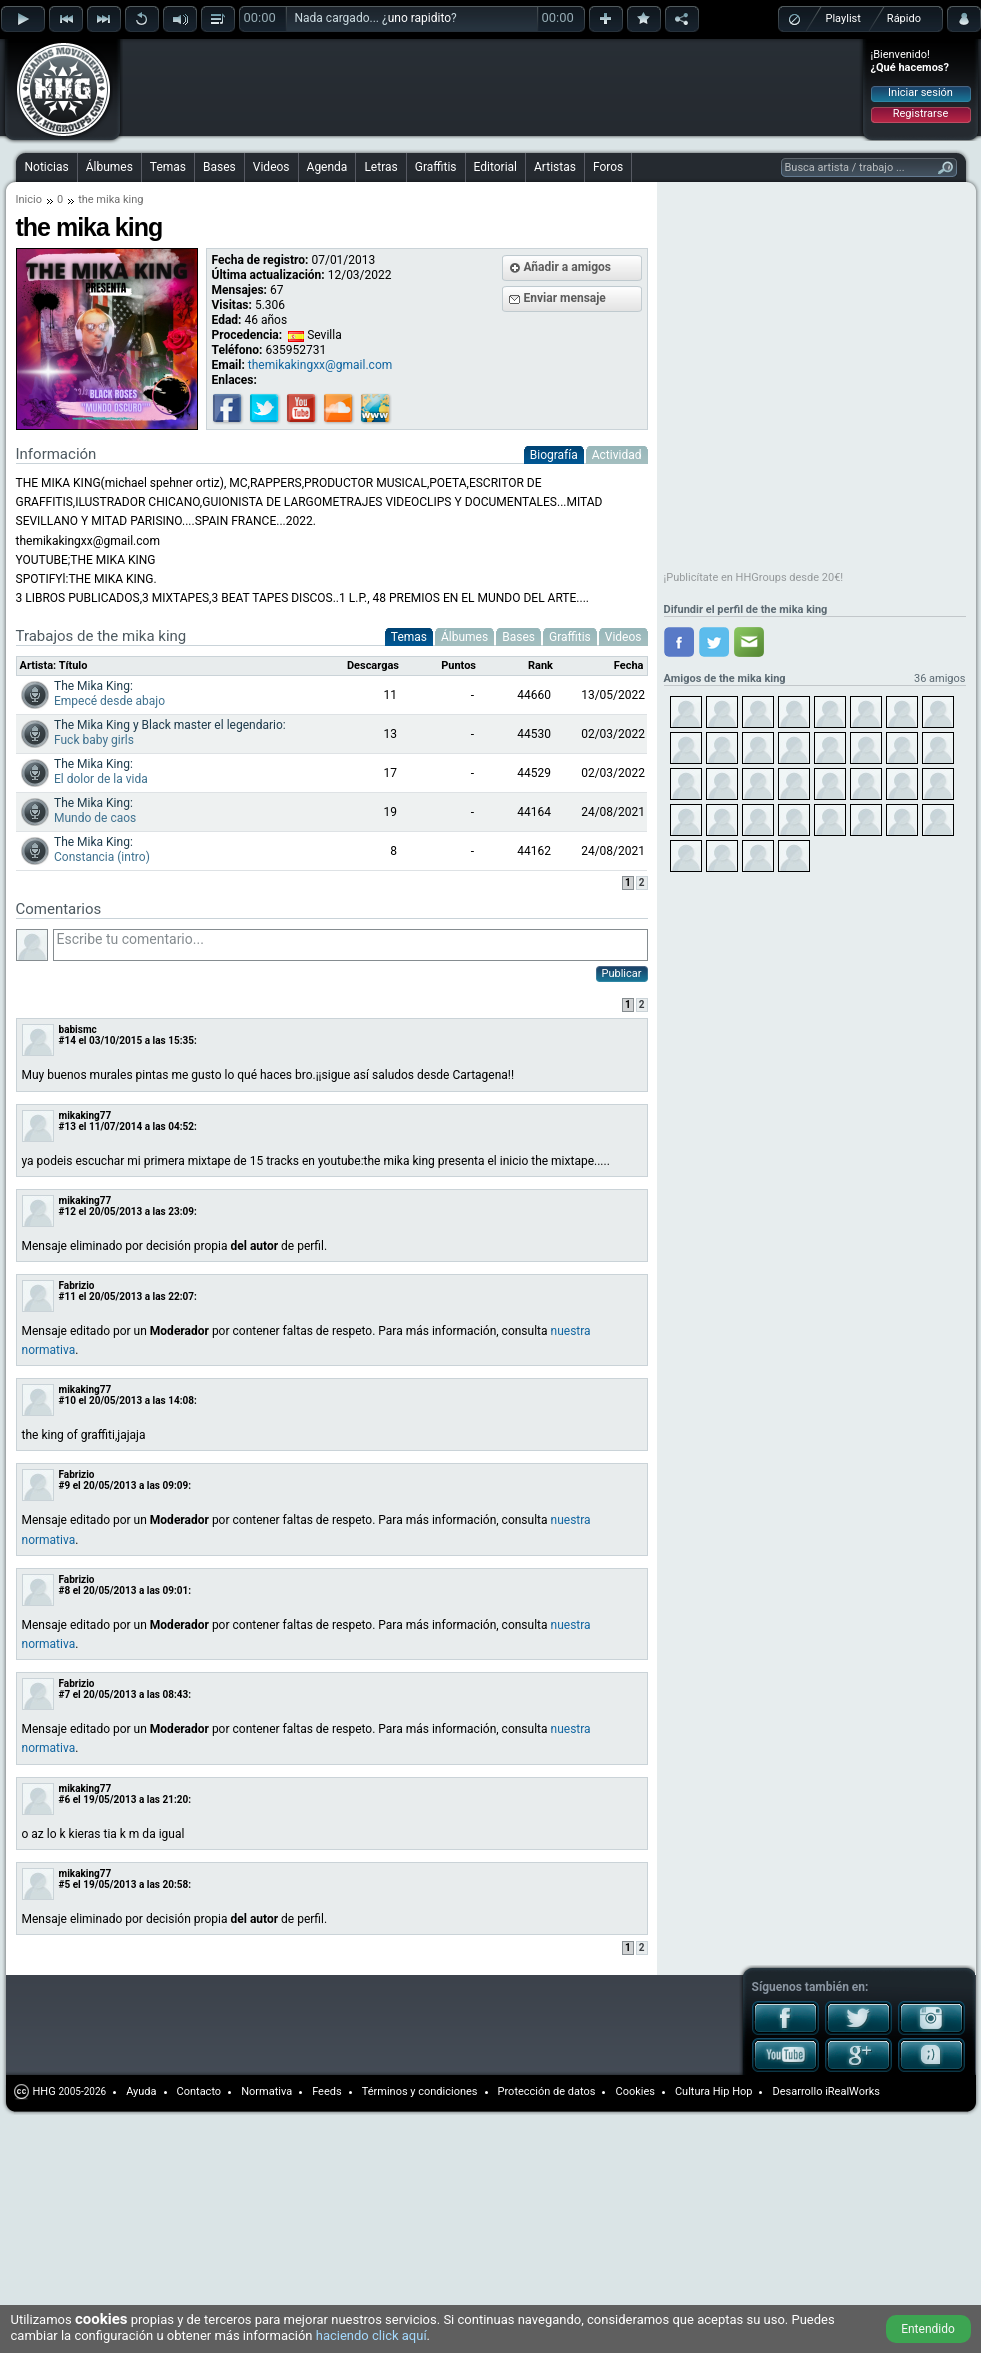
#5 (65, 1884)
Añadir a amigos (568, 267)
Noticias (47, 167)
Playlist (843, 18)
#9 (65, 1485)
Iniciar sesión (920, 92)
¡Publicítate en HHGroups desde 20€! (754, 577)
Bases (219, 167)
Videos (271, 167)
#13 (67, 1126)
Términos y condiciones (420, 2091)
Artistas (555, 167)
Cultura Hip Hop (714, 2091)
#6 (65, 1799)
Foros (608, 167)
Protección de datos (547, 2091)
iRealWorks (852, 2091)
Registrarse (920, 113)
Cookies (634, 2091)
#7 (65, 1694)
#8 (65, 1590)
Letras (380, 167)
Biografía (554, 455)
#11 (67, 1296)
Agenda (327, 167)
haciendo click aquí (371, 2335)
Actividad (617, 455)
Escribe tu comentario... (350, 945)
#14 (67, 1040)
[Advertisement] (252, 72)
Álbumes (109, 167)
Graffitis (436, 167)
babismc (78, 1029)
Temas (168, 167)
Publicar (622, 973)
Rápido (904, 18)
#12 (67, 1211)
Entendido (928, 2329)
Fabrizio (77, 1285)
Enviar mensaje (565, 298)
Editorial (495, 167)
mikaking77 (85, 1115)
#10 (67, 1400)
